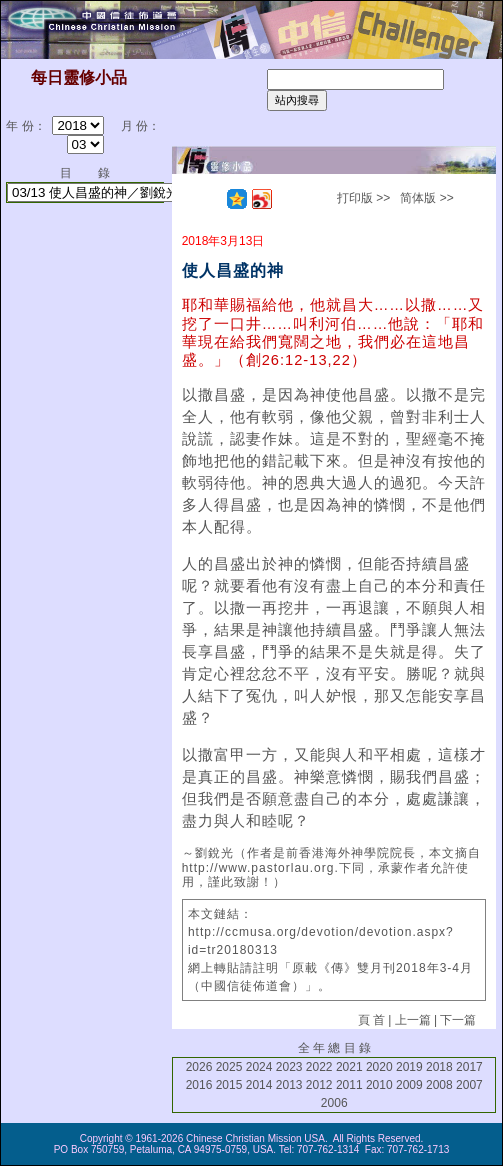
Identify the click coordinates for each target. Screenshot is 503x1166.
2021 (349, 1067)
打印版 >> (363, 198)
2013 (289, 1085)
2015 (229, 1085)
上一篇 (413, 1020)
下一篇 (458, 1020)
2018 (439, 1067)
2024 (259, 1067)
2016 (199, 1085)
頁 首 (371, 1020)
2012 (319, 1085)
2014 (259, 1085)
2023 (289, 1067)
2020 (379, 1067)
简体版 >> (426, 198)
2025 (229, 1067)
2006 (334, 1103)
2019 (409, 1067)
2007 (469, 1085)
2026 (199, 1067)
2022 (319, 1067)
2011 (349, 1085)
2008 (439, 1085)
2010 (379, 1085)
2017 (469, 1067)
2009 (409, 1085)
